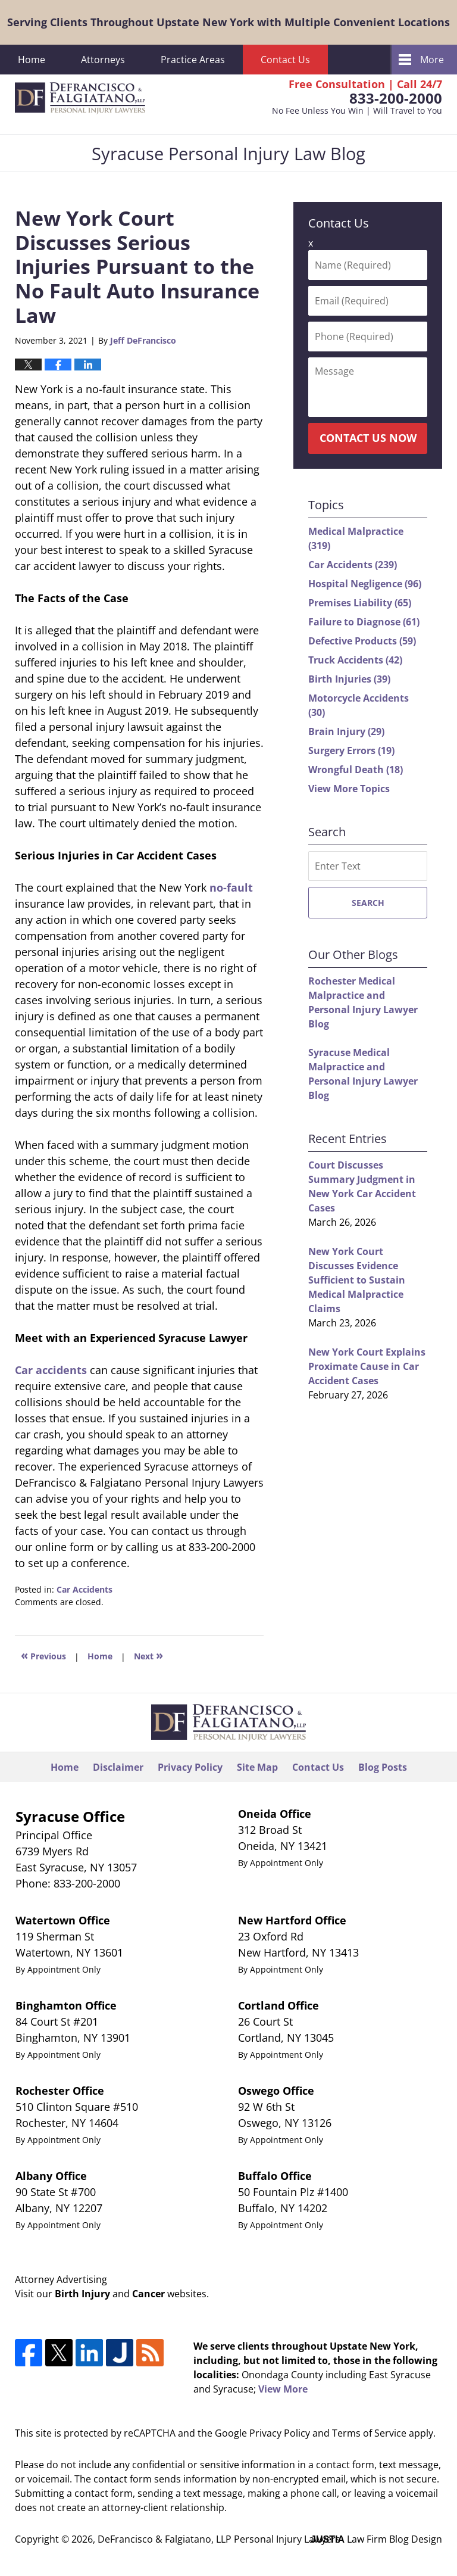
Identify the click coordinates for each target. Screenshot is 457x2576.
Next (148, 1655)
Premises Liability (359, 602)
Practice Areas (193, 59)
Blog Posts (382, 1767)
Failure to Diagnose (364, 621)
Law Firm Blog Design (376, 2539)
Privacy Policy (190, 1767)
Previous (43, 1655)
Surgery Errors (351, 750)
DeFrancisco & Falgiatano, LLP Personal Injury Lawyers (219, 2539)
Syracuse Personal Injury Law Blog (80, 98)
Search (368, 902)
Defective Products (362, 640)
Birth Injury (82, 2293)
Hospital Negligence (364, 583)
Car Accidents (84, 1589)
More (432, 59)
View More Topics (349, 788)
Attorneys (103, 59)
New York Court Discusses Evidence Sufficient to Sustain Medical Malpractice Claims (356, 1280)
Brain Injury (346, 731)
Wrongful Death (355, 769)
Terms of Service (369, 2433)
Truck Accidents (355, 659)
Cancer (148, 2293)
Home (31, 59)
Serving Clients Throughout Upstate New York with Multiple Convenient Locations (228, 22)
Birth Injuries (349, 679)
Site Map (257, 1767)
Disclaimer (118, 1767)
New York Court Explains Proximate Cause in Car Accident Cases (366, 1366)
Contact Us (285, 59)
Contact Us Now (368, 438)
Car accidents (51, 1370)
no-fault (231, 887)
